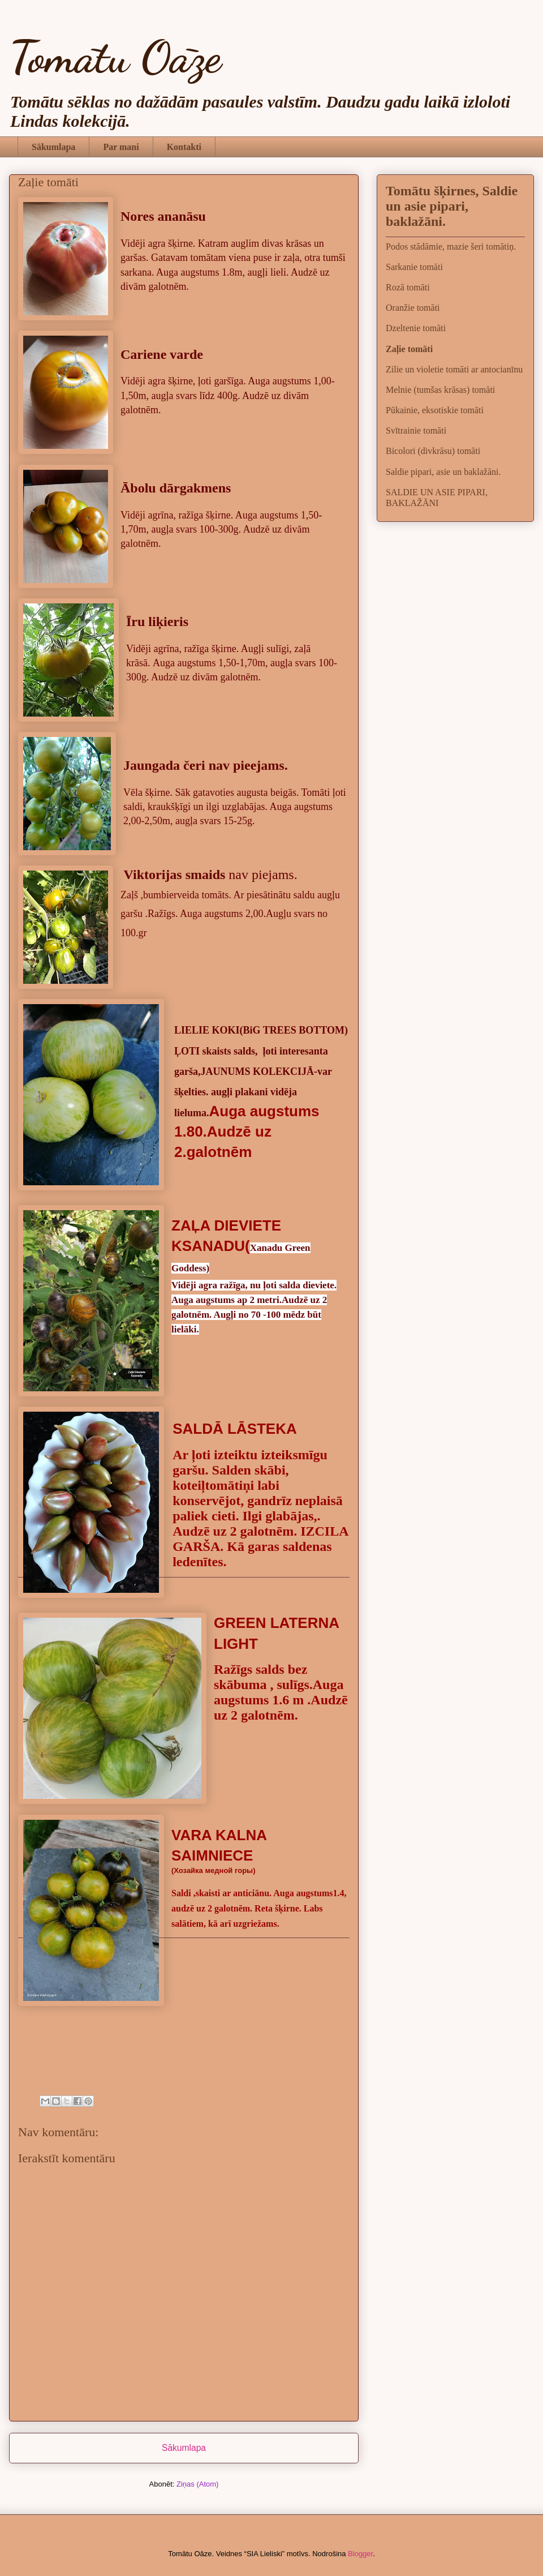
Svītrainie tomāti (416, 430)
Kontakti (184, 147)
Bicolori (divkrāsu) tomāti (433, 451)
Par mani (121, 147)
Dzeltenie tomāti (416, 328)
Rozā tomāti (408, 287)
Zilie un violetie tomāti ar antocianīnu (454, 369)
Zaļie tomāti (409, 349)
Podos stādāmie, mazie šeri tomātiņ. (451, 246)
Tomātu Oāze (115, 56)
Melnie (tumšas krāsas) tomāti (440, 390)
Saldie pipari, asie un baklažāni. (443, 472)
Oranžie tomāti (413, 307)
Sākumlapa (53, 147)
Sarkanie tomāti (414, 267)
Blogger (360, 2553)
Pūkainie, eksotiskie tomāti (435, 410)
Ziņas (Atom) (197, 2484)
